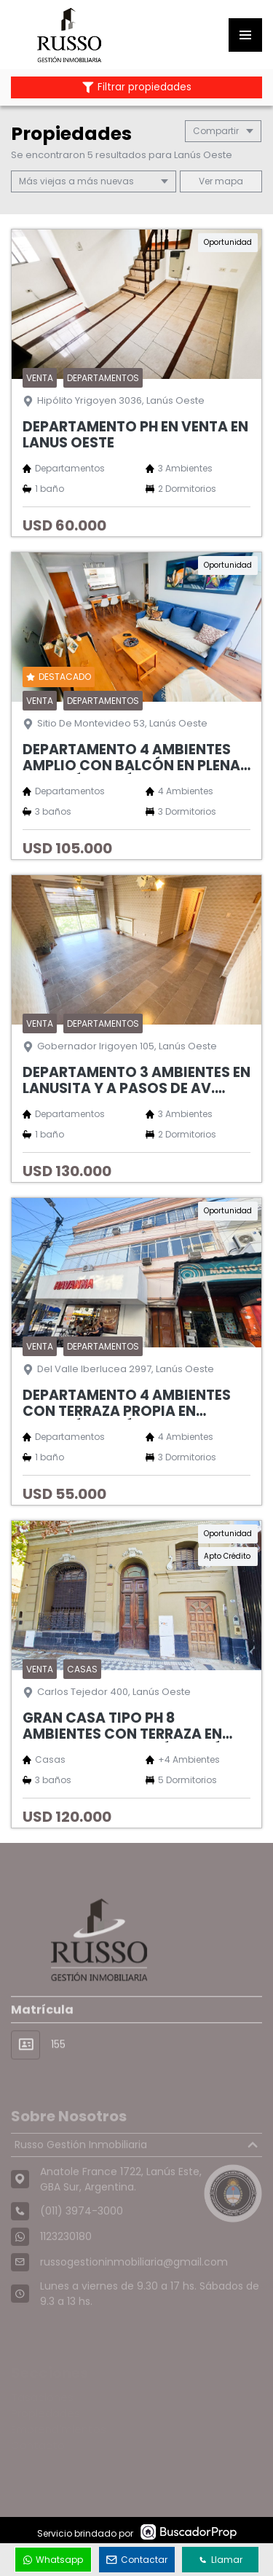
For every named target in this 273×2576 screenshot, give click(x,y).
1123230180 (66, 2259)
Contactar (136, 2559)
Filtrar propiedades (136, 87)
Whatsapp (53, 2559)
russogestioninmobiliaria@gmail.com (134, 2285)
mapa (221, 181)
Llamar (220, 2559)
